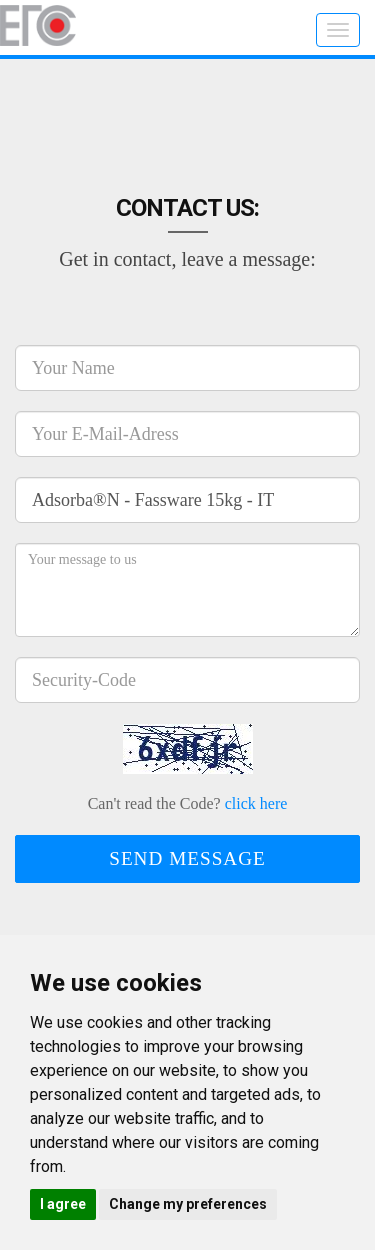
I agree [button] (63, 1204)
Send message (187, 858)
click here (256, 803)
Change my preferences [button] (188, 1204)
